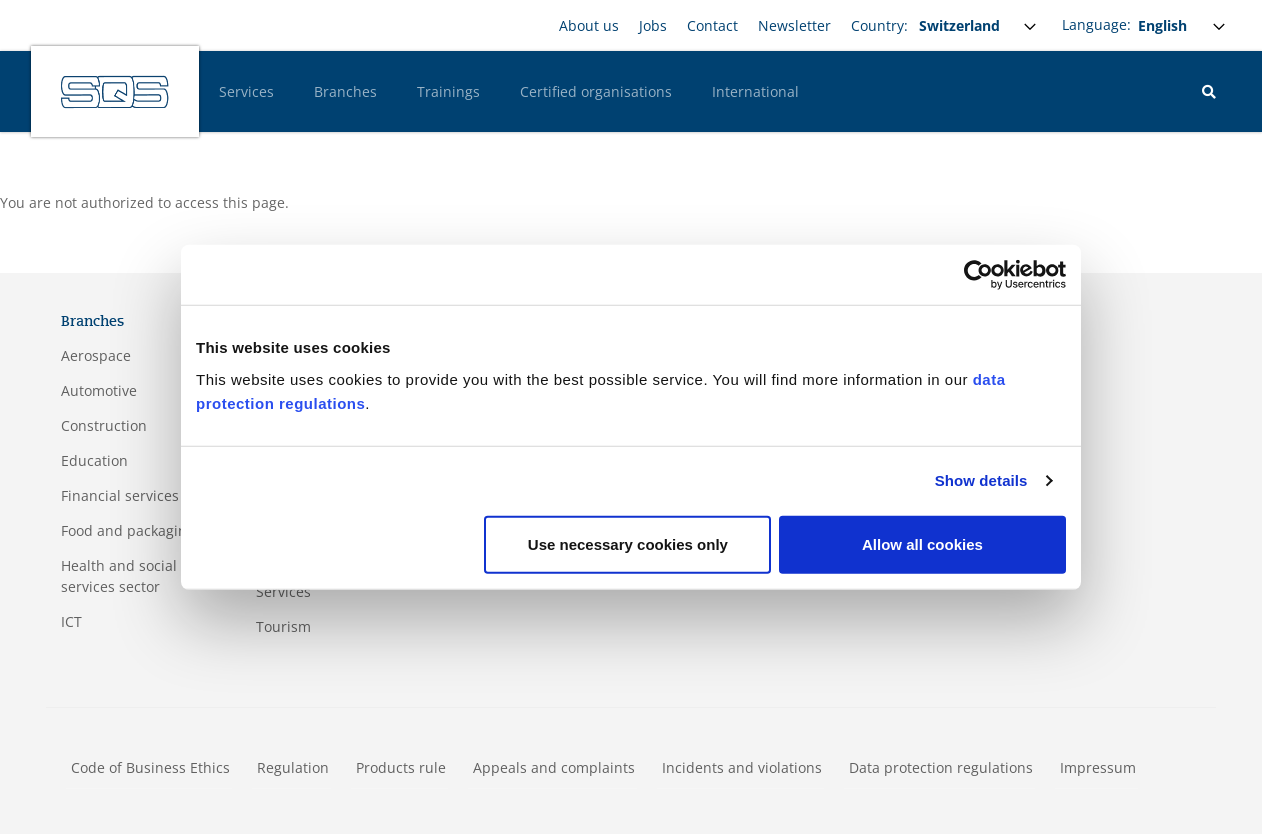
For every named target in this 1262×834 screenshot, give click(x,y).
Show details (981, 480)
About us (589, 25)
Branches (345, 91)
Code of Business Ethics (150, 767)
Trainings (448, 91)
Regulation (293, 767)
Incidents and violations (742, 767)
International (755, 91)
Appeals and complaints (554, 767)
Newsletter (794, 25)
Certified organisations (596, 91)
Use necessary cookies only (628, 543)
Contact (712, 25)
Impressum (1098, 767)
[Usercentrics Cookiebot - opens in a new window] (978, 275)
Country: (879, 25)
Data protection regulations (941, 767)
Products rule (401, 767)
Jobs (653, 25)
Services (246, 91)
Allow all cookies (922, 543)
